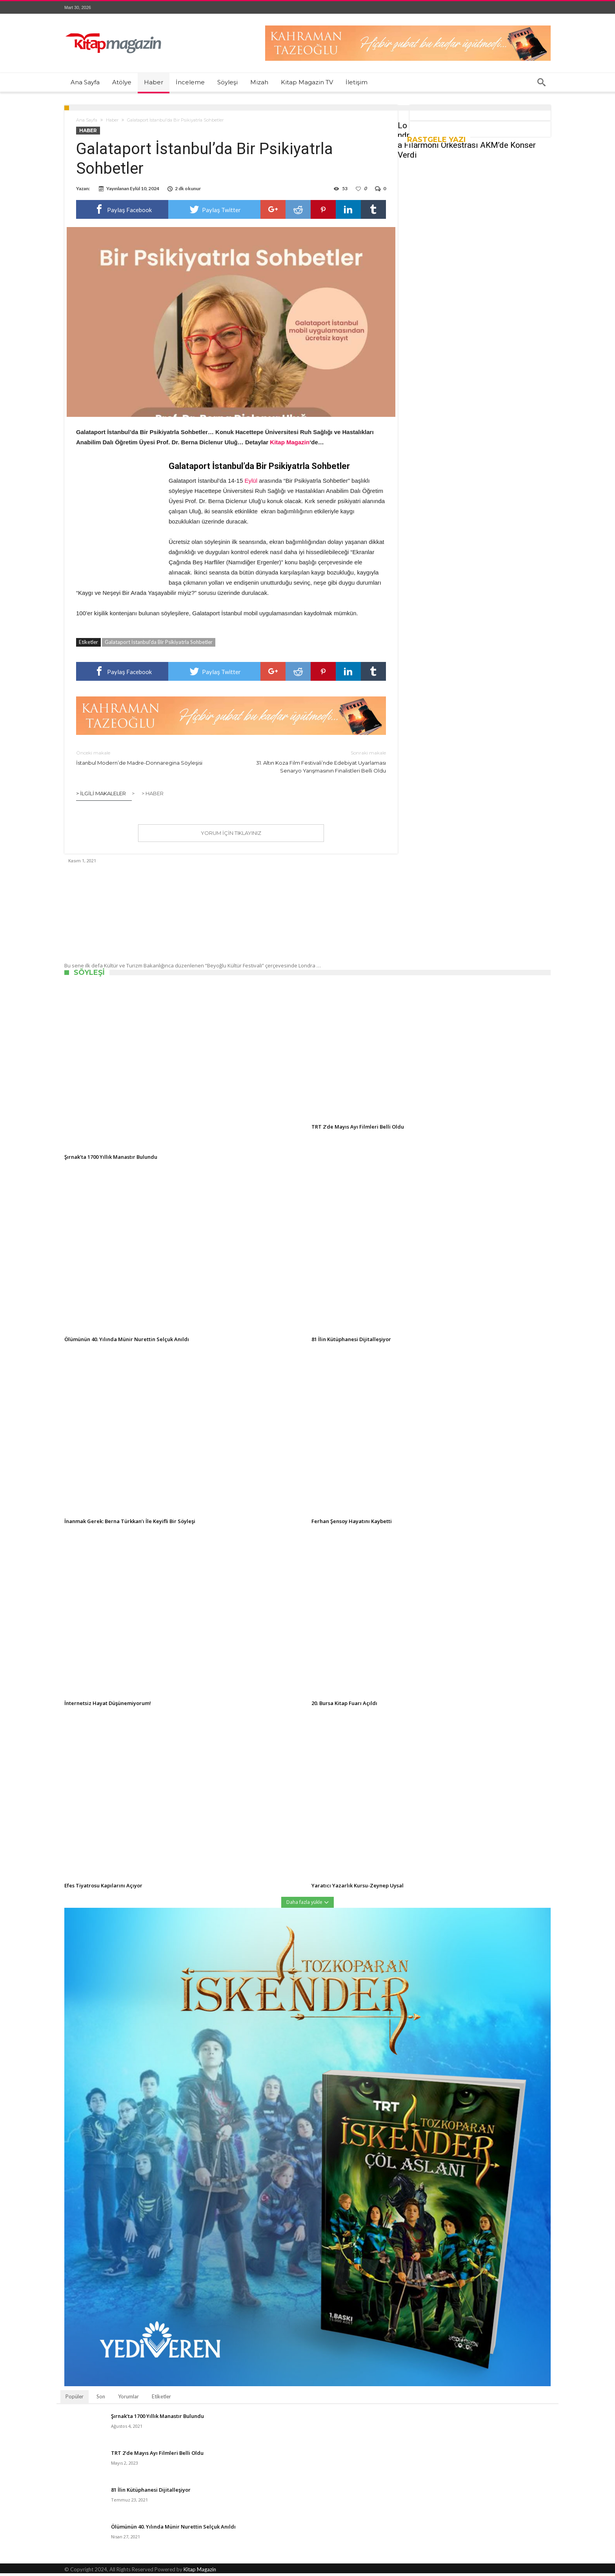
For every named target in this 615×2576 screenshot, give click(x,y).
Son (100, 2399)
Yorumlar (128, 2399)
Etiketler (161, 2399)
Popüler (75, 2399)
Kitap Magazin (200, 2572)
